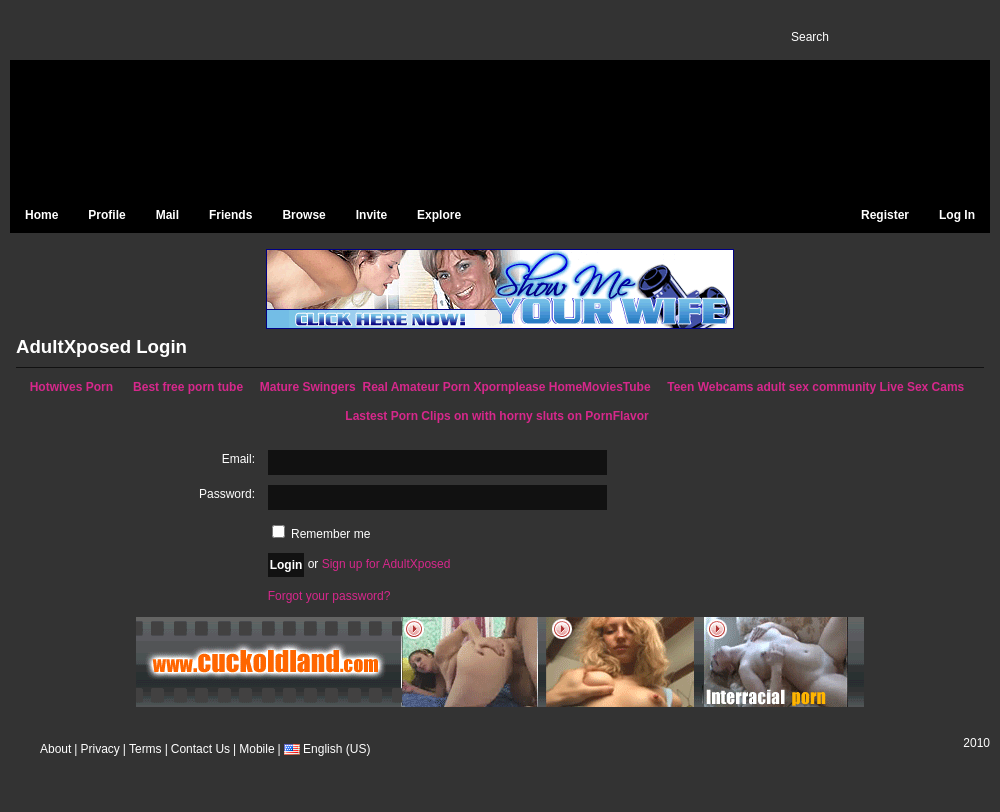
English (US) (324, 749)
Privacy (99, 749)
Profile (106, 215)
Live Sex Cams (922, 387)
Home (41, 215)
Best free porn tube (188, 387)
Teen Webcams (710, 387)
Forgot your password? (329, 596)
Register (885, 215)
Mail (167, 215)
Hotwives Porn (71, 387)
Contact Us (200, 749)
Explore (439, 215)
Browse (303, 215)
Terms (145, 749)
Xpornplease (509, 387)
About (55, 749)
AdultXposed (179, 131)
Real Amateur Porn (416, 387)
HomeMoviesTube (600, 387)
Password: (227, 494)
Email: (238, 459)
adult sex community (816, 387)
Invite (371, 215)
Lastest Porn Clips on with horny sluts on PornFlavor (496, 416)
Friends (230, 215)
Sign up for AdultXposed (386, 564)
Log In (957, 215)
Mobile (256, 749)
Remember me (321, 534)
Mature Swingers (308, 387)
